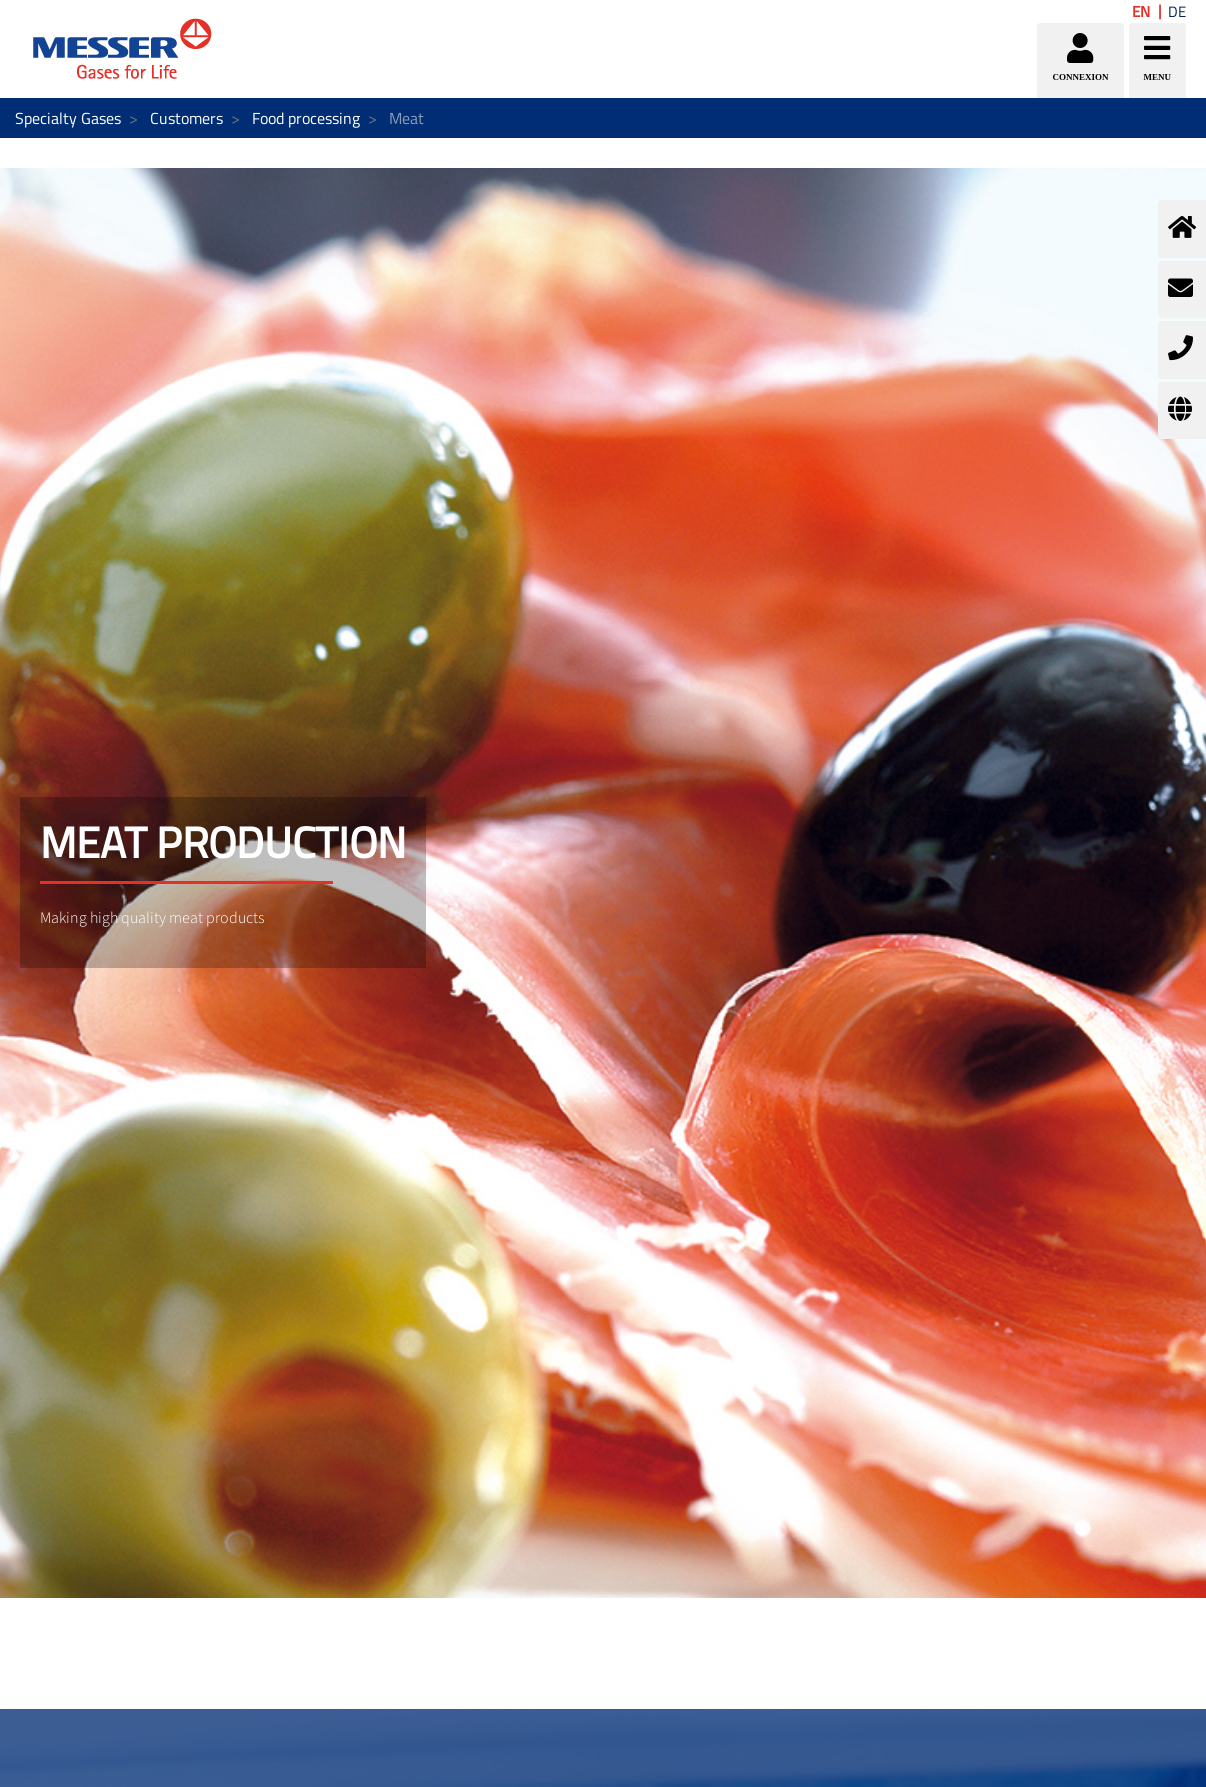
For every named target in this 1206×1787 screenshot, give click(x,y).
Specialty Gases (68, 118)
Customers (186, 118)
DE (1177, 11)
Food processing (306, 118)
